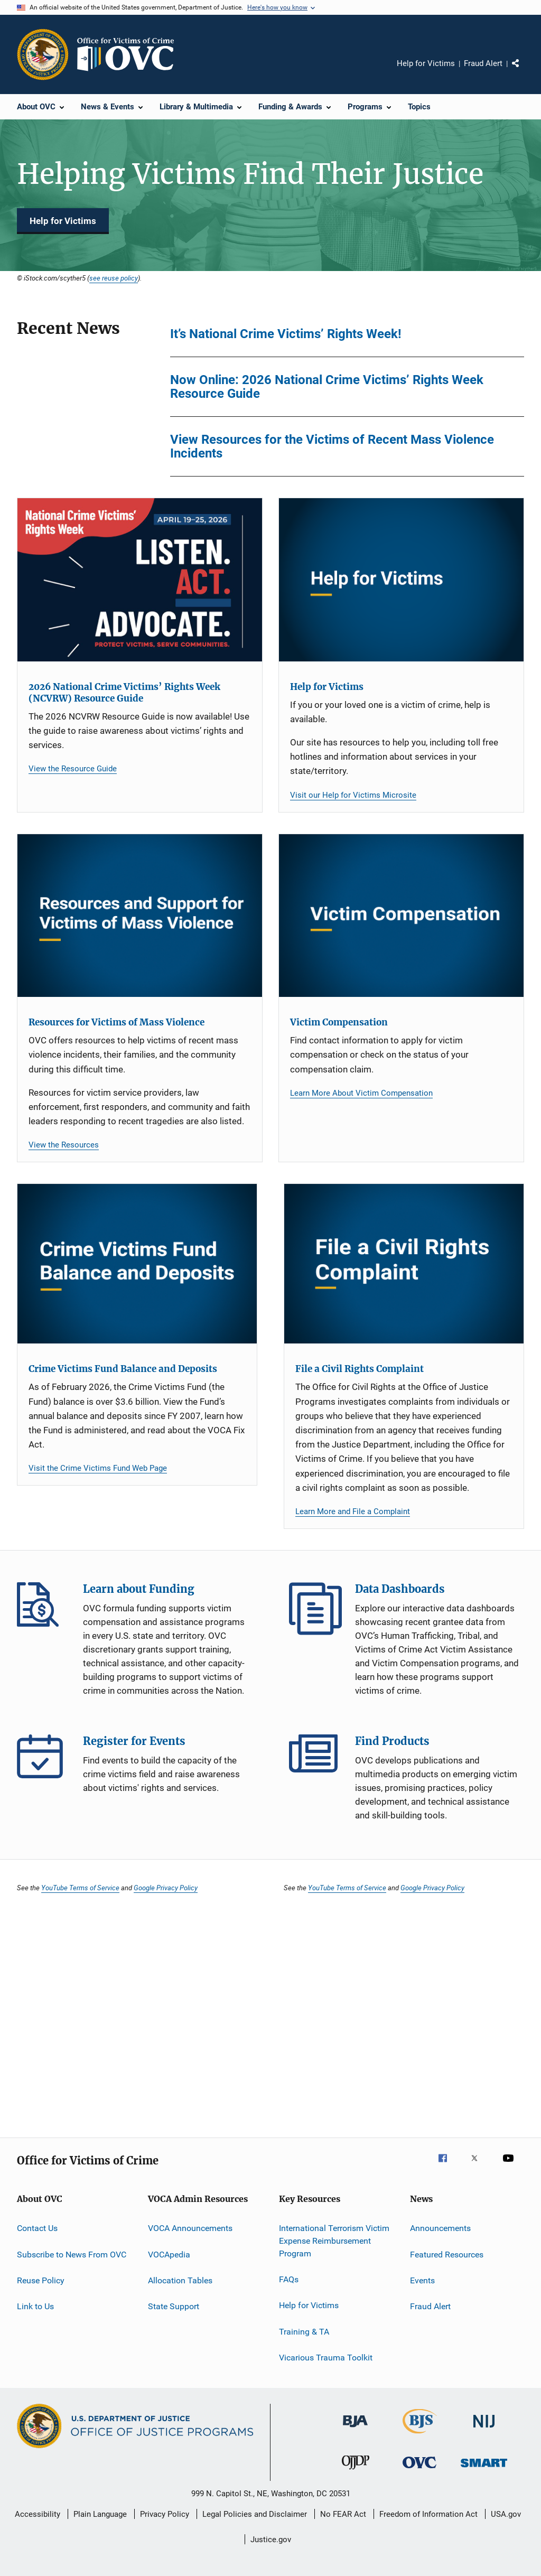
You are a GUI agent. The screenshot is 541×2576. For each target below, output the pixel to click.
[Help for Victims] (401, 579)
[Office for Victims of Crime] (419, 2470)
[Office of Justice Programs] (43, 54)
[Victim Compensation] (401, 915)
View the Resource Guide (73, 768)
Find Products (315, 1760)
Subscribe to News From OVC (71, 2254)
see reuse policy (113, 278)
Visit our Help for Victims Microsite (353, 795)
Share (524, 71)
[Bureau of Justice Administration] (355, 2429)
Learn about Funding (43, 1608)
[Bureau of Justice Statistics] (420, 2435)
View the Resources (64, 1145)
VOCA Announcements (190, 2228)
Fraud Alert (483, 63)
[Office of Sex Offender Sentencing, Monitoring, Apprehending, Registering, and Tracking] (484, 2469)
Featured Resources (446, 2254)
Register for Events (43, 1760)
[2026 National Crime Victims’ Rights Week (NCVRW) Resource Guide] (139, 579)
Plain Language (100, 2514)
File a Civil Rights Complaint (359, 1369)
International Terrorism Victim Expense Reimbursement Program (334, 2240)
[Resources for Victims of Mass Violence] (139, 915)
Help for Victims (426, 63)
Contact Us (37, 2228)
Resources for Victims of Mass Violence (116, 1022)
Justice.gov (270, 2539)
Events (422, 2280)
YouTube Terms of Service (80, 1887)
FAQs (289, 2279)
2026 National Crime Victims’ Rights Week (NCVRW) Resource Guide (124, 692)
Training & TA (304, 2332)
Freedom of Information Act (428, 2514)
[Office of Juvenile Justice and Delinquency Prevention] (355, 2471)
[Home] (130, 54)
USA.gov (506, 2514)
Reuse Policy (40, 2280)
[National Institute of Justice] (484, 2429)
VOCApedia (169, 2254)
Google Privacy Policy (166, 1887)
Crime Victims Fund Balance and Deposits (123, 1369)
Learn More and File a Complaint (352, 1511)
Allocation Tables (180, 2280)
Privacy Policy (164, 2514)
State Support (173, 2306)
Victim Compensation (339, 1022)
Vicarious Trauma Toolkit (325, 2358)
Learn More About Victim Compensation (361, 1093)
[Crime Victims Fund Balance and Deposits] (137, 1263)
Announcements (440, 2228)
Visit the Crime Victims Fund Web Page (98, 1468)
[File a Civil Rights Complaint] (404, 1263)
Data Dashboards (315, 1608)
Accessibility (37, 2514)
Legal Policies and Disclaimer (254, 2514)
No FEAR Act (343, 2514)
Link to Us (35, 2306)
